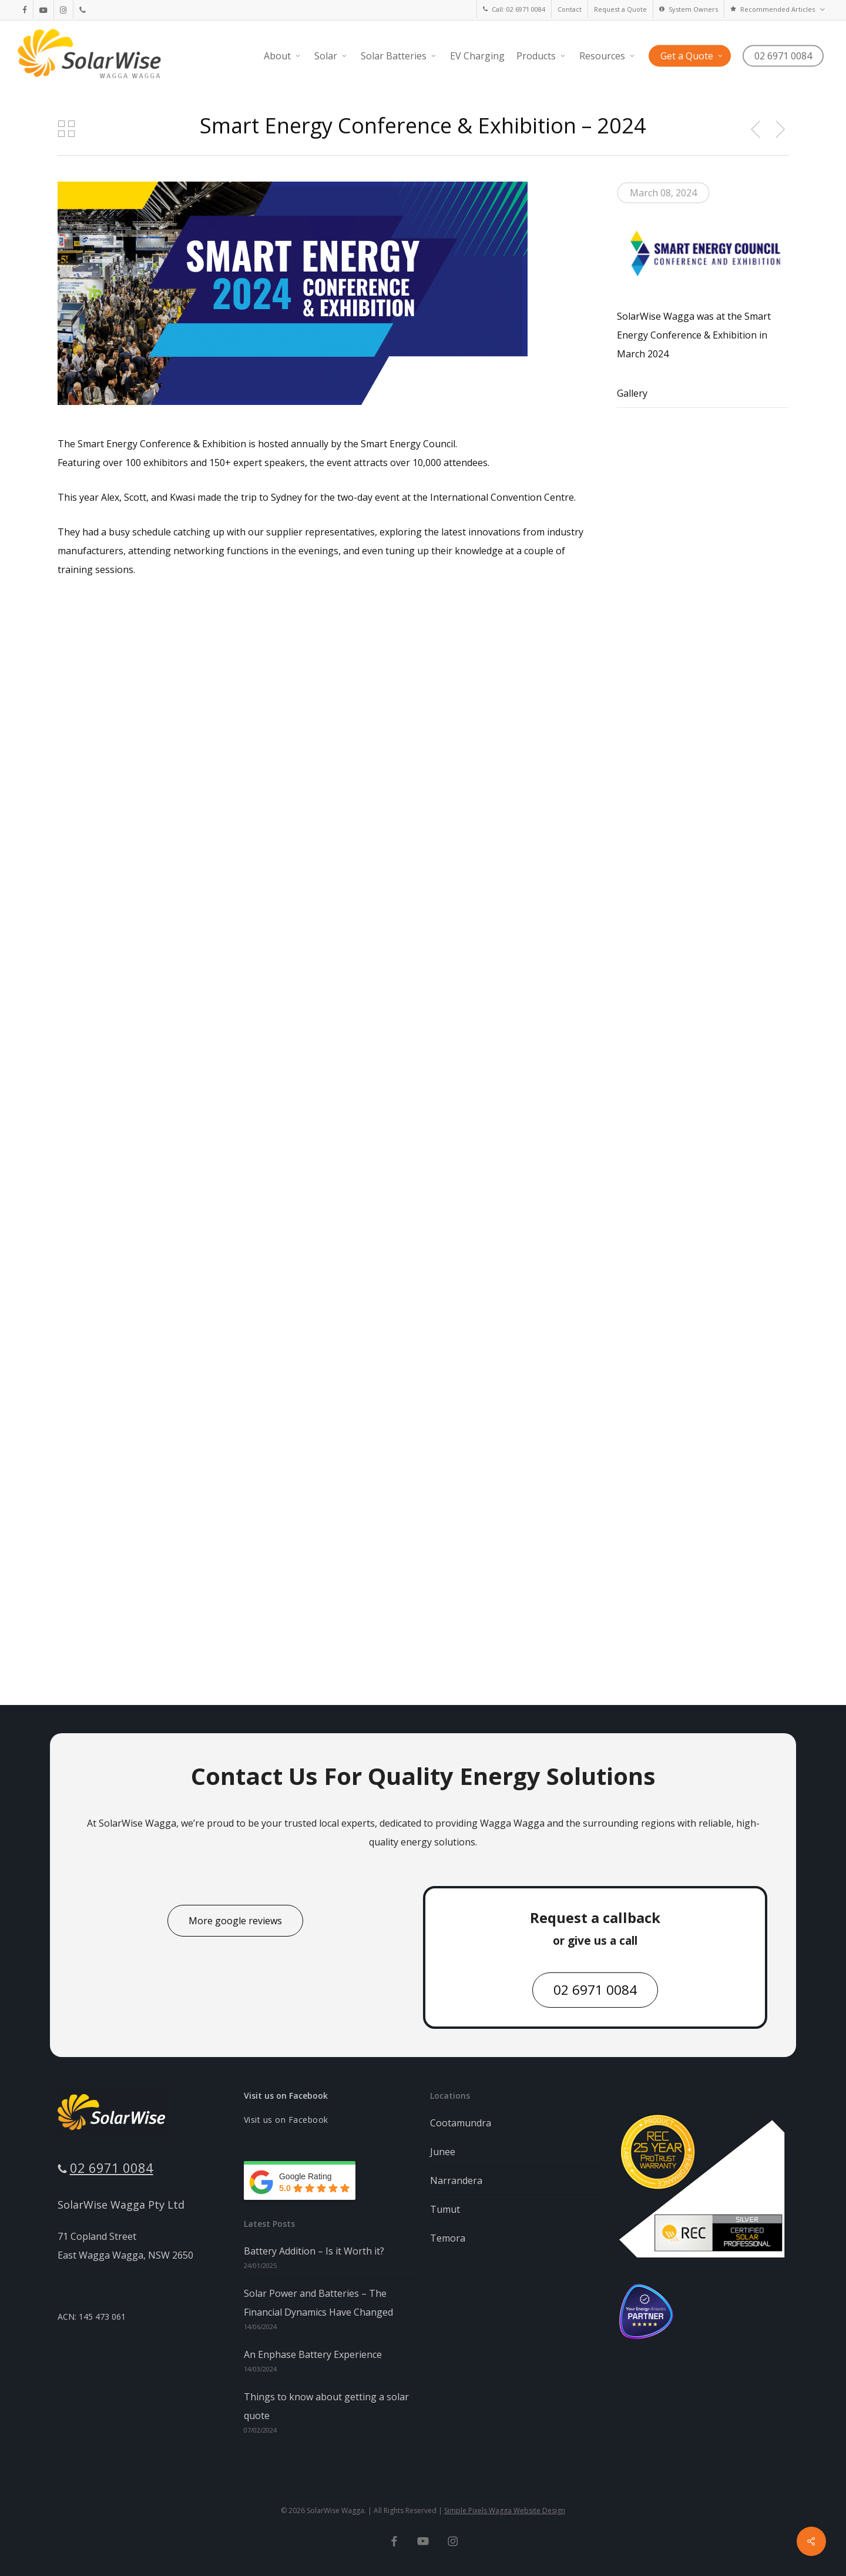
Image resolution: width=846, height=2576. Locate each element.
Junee (442, 2151)
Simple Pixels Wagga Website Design (504, 2510)
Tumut (445, 2209)
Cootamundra (460, 2122)
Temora (447, 2238)
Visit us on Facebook (286, 2095)
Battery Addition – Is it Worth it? (314, 2251)
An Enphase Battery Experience (313, 2354)
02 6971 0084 (111, 2167)
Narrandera (456, 2180)
